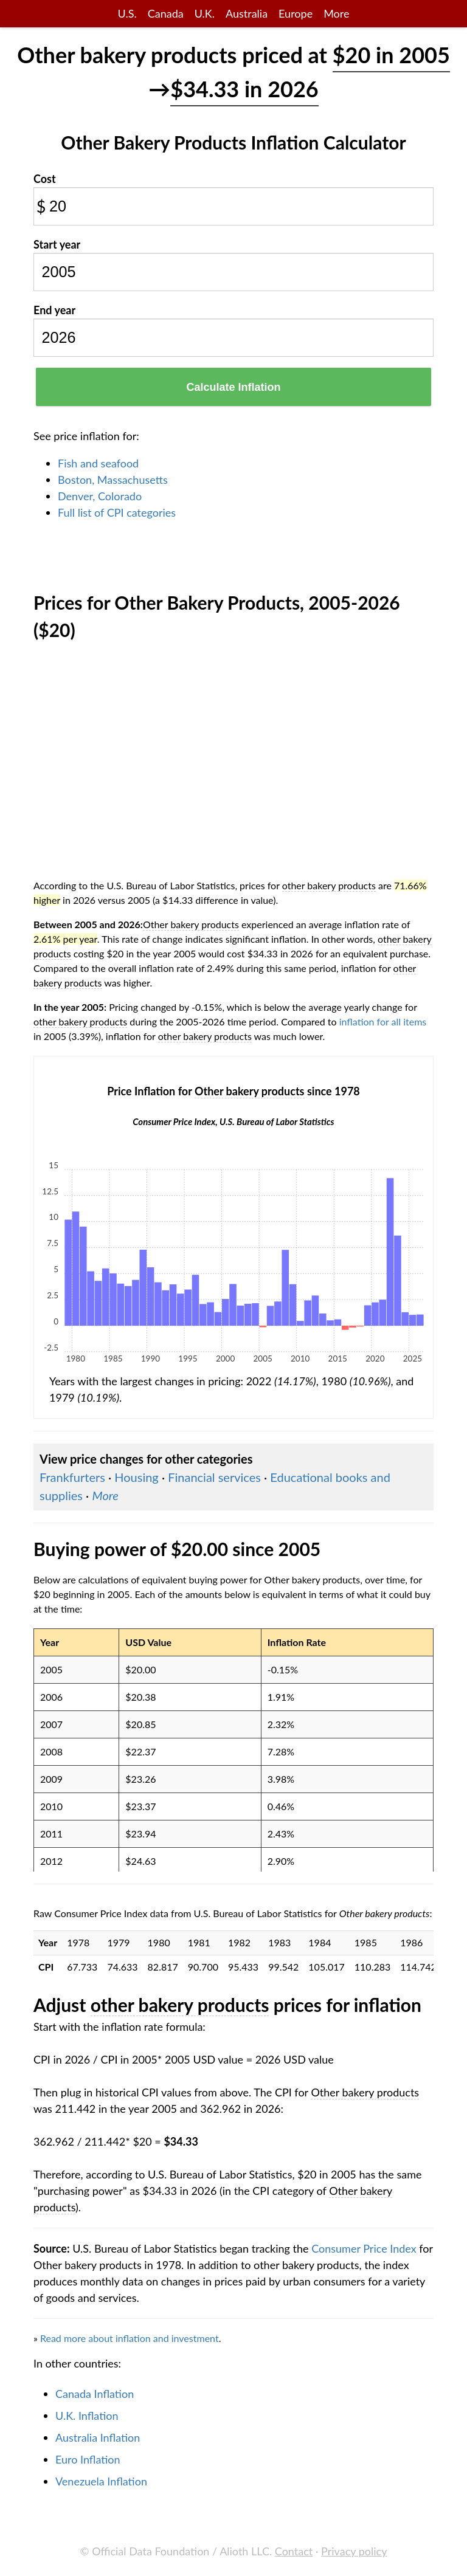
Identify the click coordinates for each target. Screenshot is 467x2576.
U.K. (205, 13)
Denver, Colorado (100, 496)
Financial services (214, 1477)
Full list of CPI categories (117, 512)
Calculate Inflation (233, 387)
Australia (247, 13)
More (336, 13)
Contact (294, 2551)
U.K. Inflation (87, 2415)
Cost (44, 178)
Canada (166, 13)
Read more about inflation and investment (129, 2338)
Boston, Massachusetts (113, 479)
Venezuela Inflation (101, 2481)
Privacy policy (354, 2551)
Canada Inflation (94, 2393)
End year (54, 310)
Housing (136, 1477)
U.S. (127, 13)
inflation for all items (383, 1021)
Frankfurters (72, 1477)
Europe (295, 13)
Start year (56, 244)
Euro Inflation (87, 2459)
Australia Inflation (97, 2437)
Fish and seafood (98, 463)
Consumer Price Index (363, 2248)
